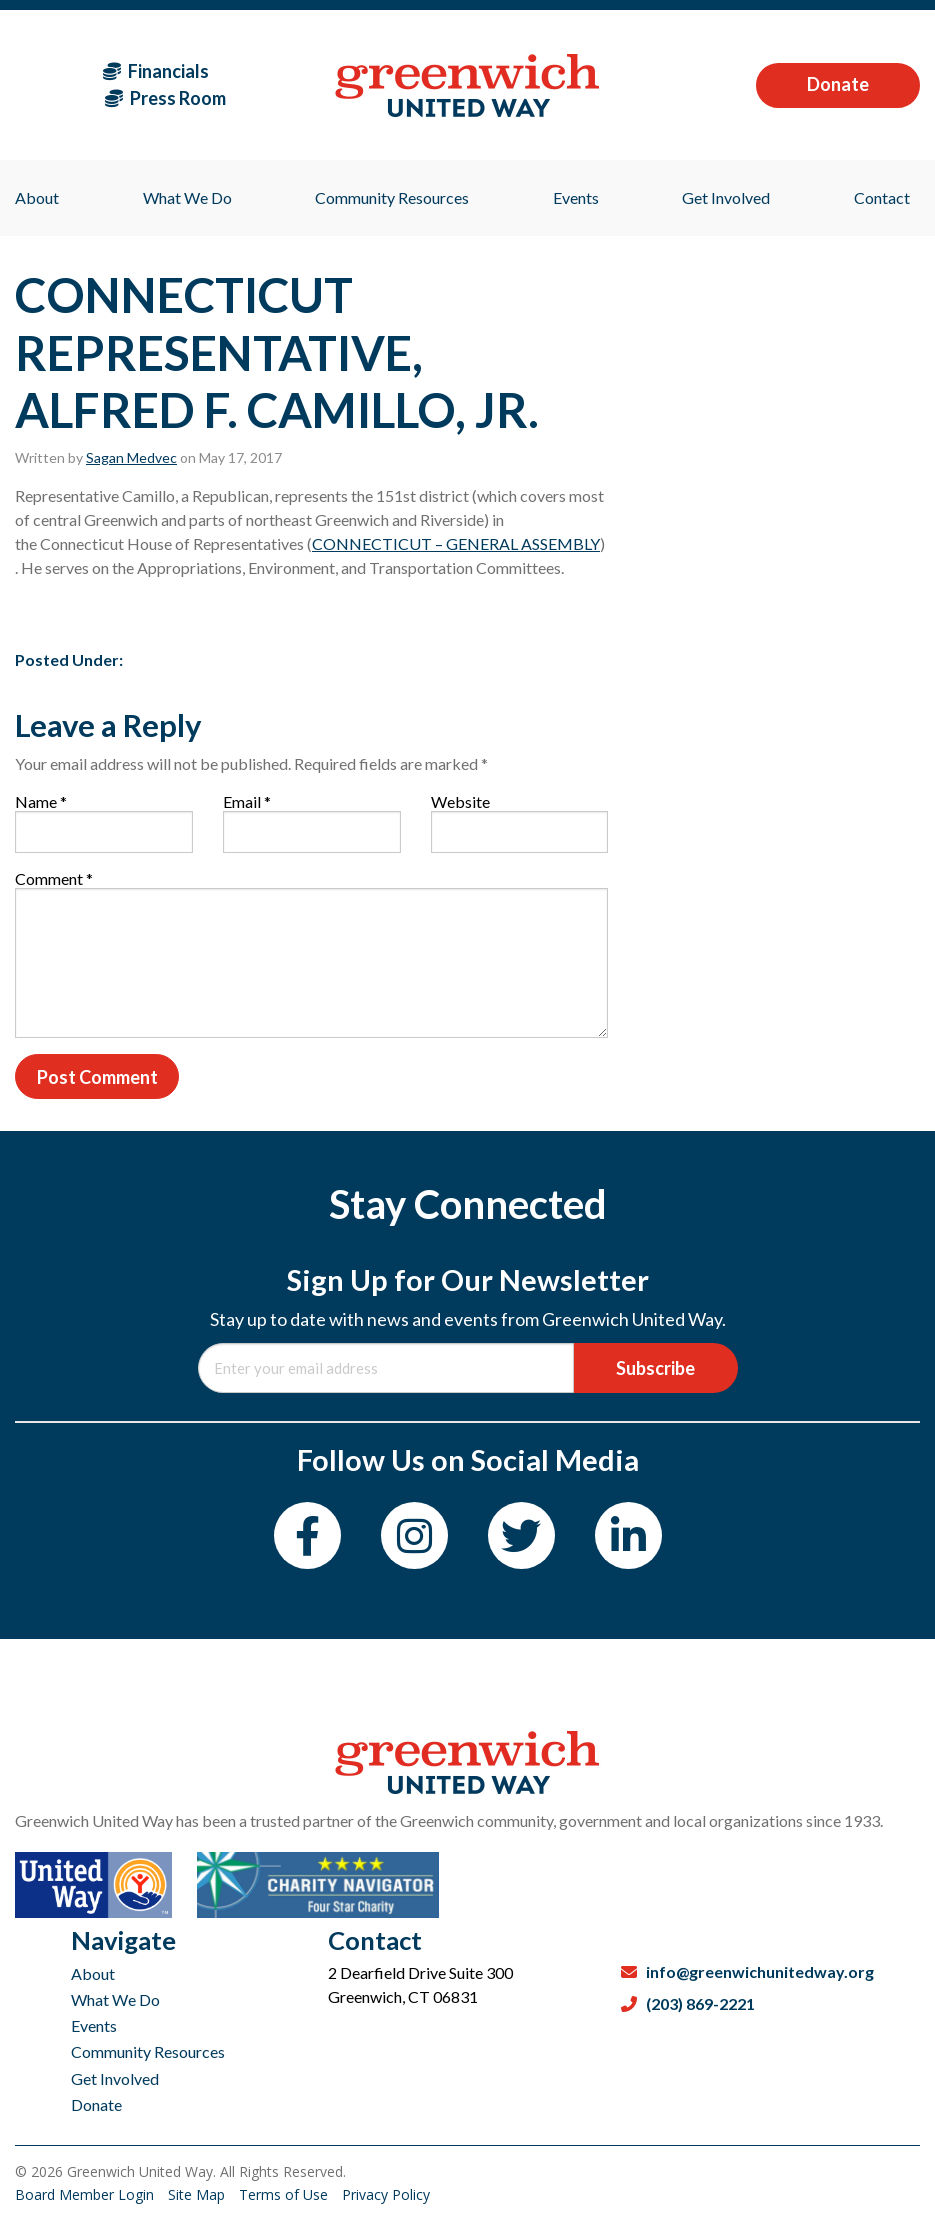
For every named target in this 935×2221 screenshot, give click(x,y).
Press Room (165, 98)
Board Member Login (86, 2194)
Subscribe (655, 1368)
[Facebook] (307, 1535)
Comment (54, 878)
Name (41, 801)
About (93, 1973)
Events (94, 2025)
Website (460, 801)
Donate (838, 84)
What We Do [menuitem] (187, 197)
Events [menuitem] (576, 197)
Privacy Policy (386, 2194)
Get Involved (115, 2078)
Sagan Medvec (131, 457)
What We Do (115, 1999)
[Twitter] (521, 1535)
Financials (156, 71)
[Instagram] (414, 1535)
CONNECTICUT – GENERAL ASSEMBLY (456, 543)
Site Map (198, 2194)
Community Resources (148, 2051)
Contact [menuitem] (882, 197)
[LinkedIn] (628, 1535)
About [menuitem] (37, 197)
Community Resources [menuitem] (392, 197)
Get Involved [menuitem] (726, 197)
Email (247, 801)
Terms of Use (285, 2194)
